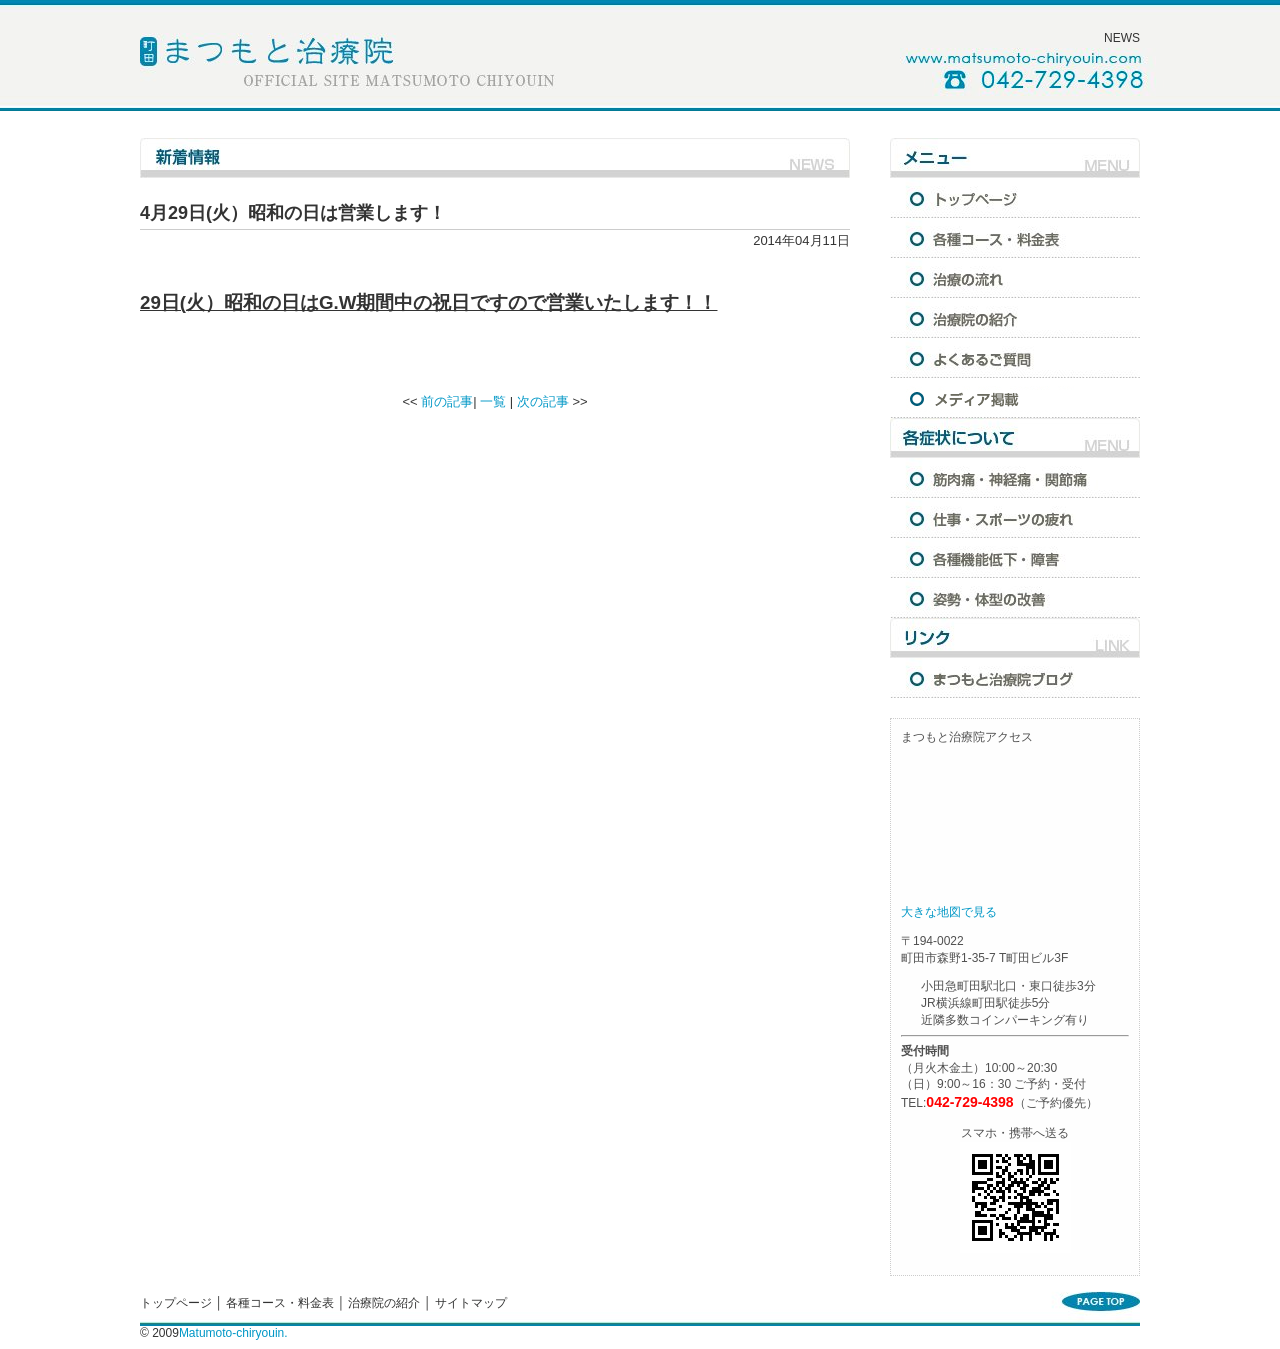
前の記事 (447, 401)
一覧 (493, 401)
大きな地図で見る (949, 912)
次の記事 (543, 401)
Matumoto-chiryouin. (233, 1333)
